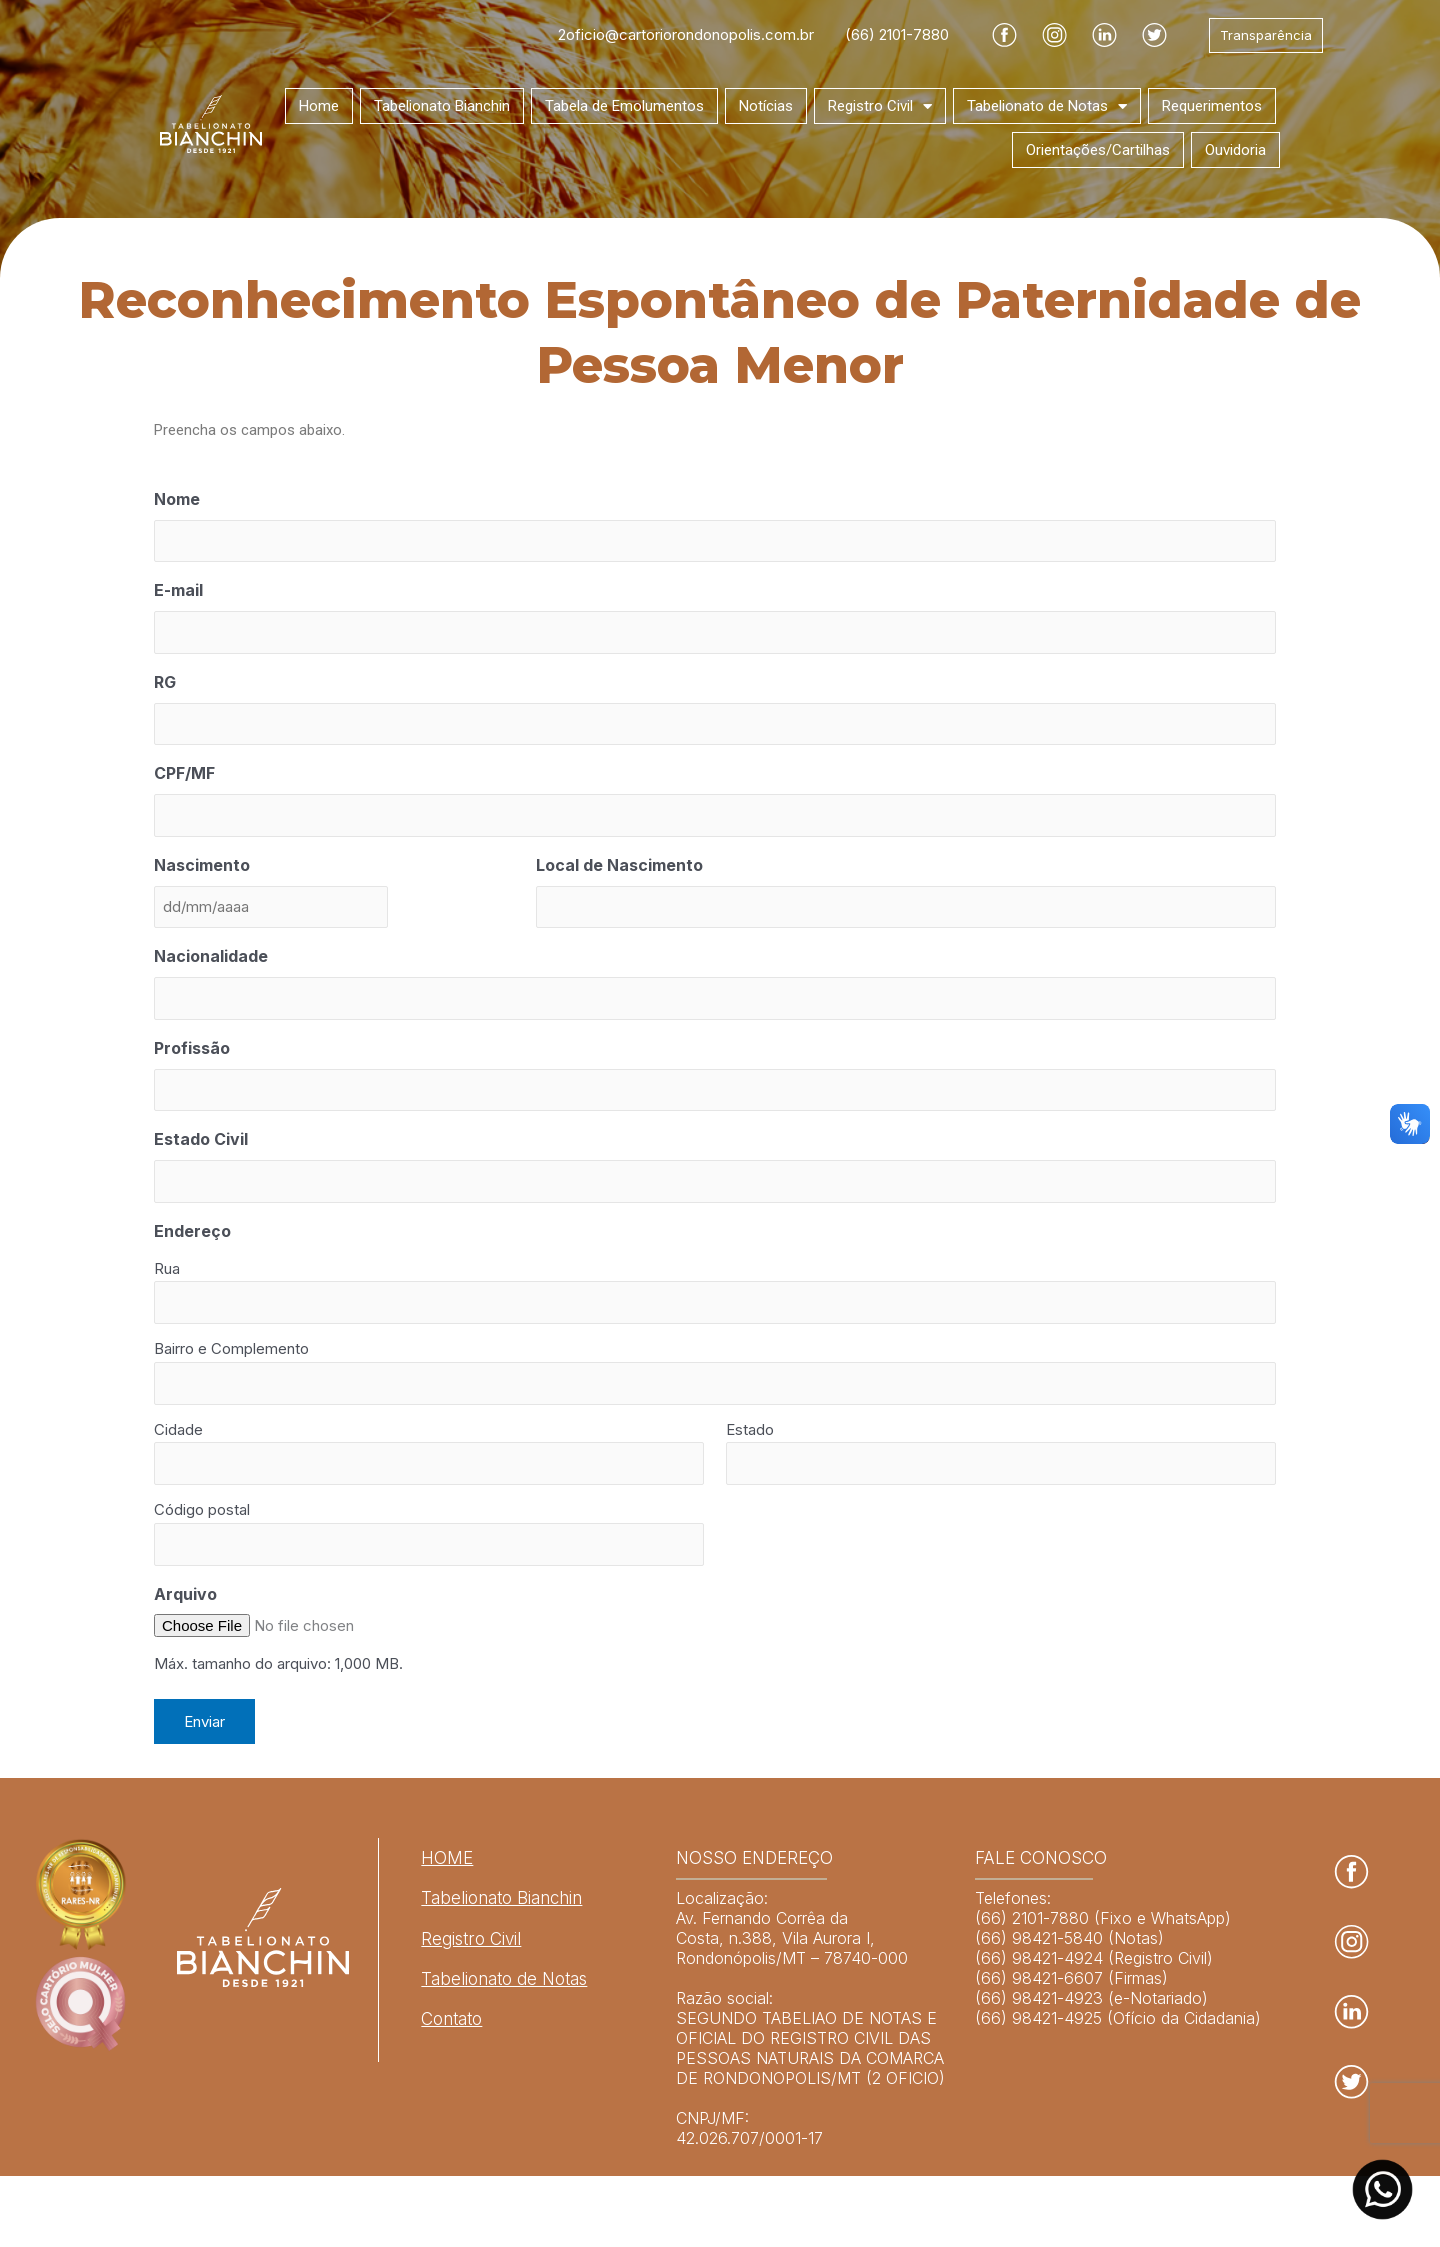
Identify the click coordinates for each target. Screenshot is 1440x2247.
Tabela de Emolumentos (624, 106)
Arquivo (185, 1594)
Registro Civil (880, 106)
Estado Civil (201, 1139)
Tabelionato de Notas (1047, 106)
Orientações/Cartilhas (1098, 150)
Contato (451, 2019)
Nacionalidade (211, 956)
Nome (177, 499)
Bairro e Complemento (231, 1348)
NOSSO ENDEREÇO (754, 1858)
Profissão (192, 1048)
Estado (750, 1429)
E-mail (178, 590)
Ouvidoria (1235, 150)
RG (165, 682)
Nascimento (202, 865)
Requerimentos (1212, 106)
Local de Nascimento (619, 865)
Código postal (202, 1509)
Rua (167, 1268)
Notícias (766, 106)
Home (319, 106)
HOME (447, 1858)
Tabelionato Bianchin (442, 106)
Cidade (178, 1429)
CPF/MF (184, 773)
